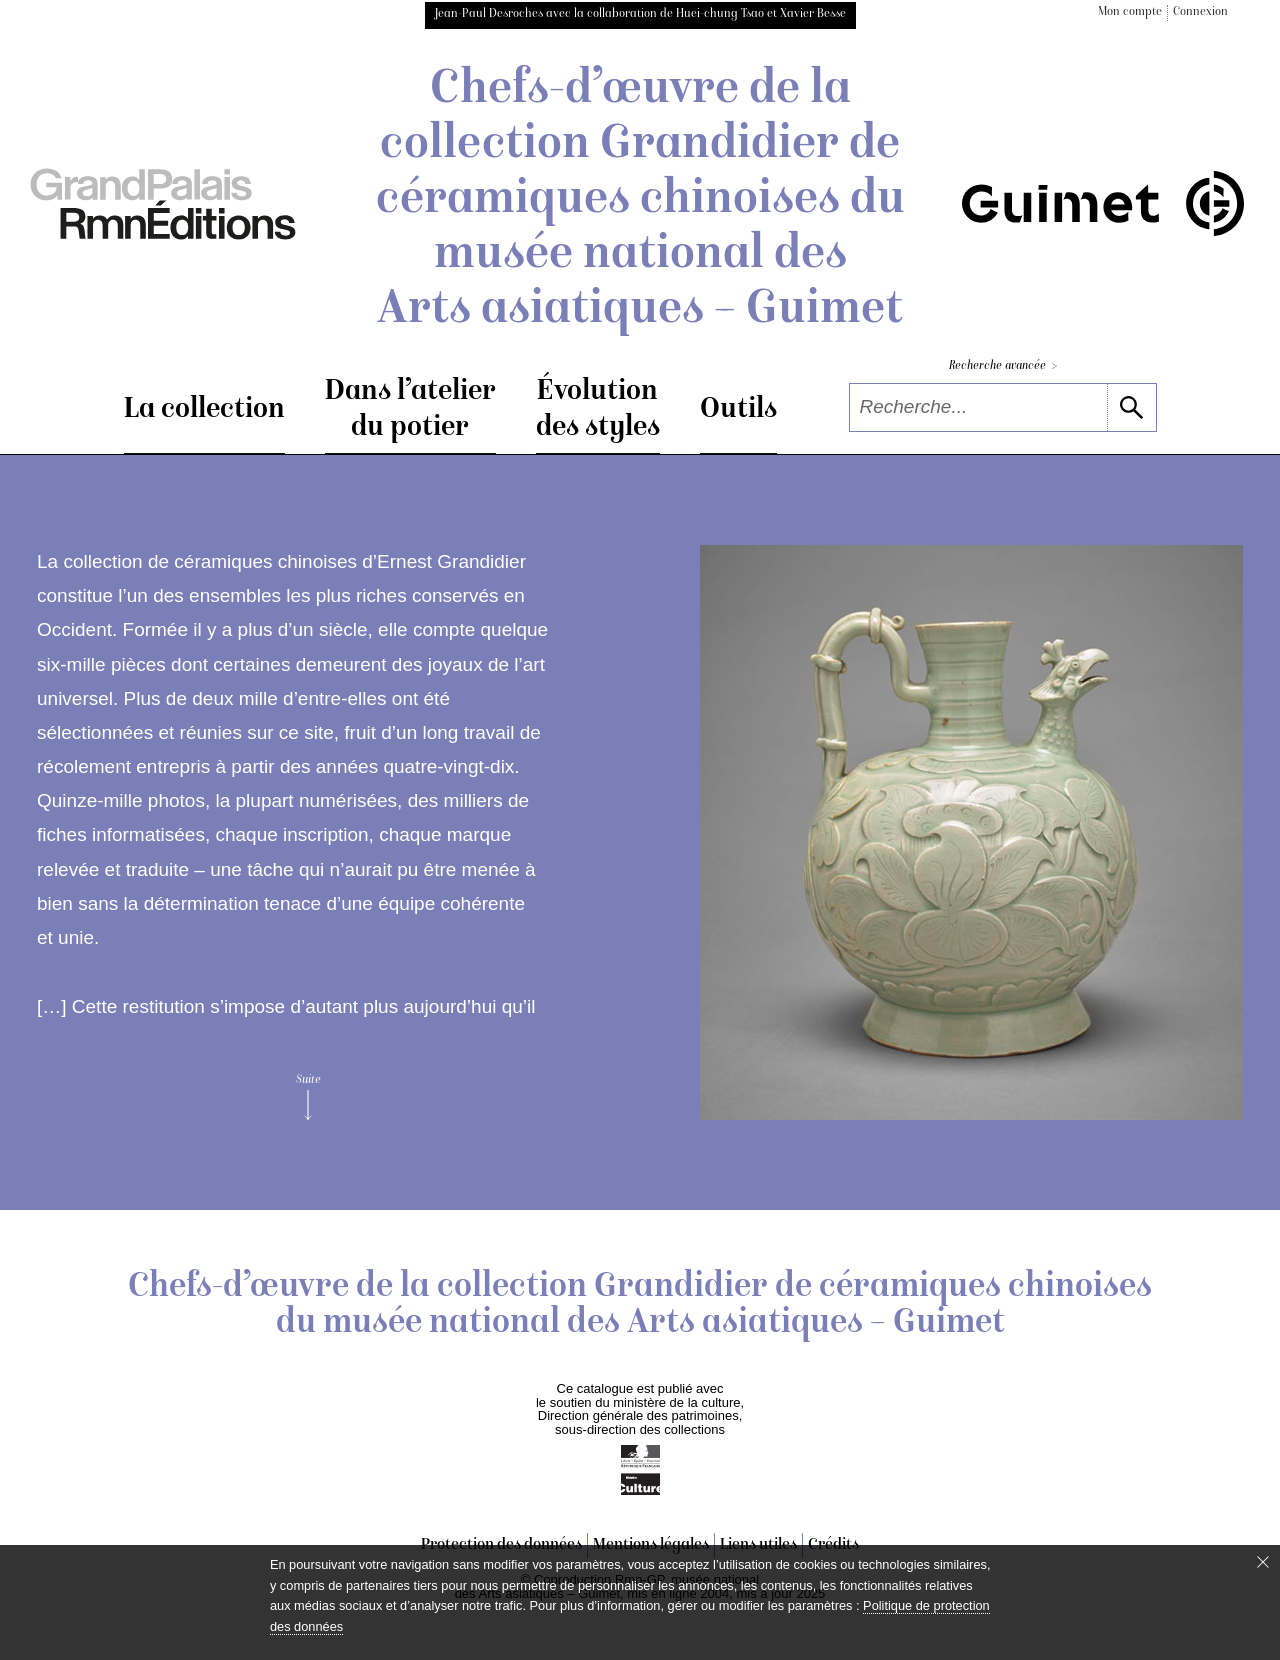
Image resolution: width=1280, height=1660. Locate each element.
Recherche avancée (1003, 366)
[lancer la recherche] (1131, 407)
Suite (308, 1097)
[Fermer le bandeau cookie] (1263, 1562)
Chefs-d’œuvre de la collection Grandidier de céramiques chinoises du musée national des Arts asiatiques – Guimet (640, 201)
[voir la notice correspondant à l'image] (971, 832)
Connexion (1200, 12)
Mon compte (1130, 12)
